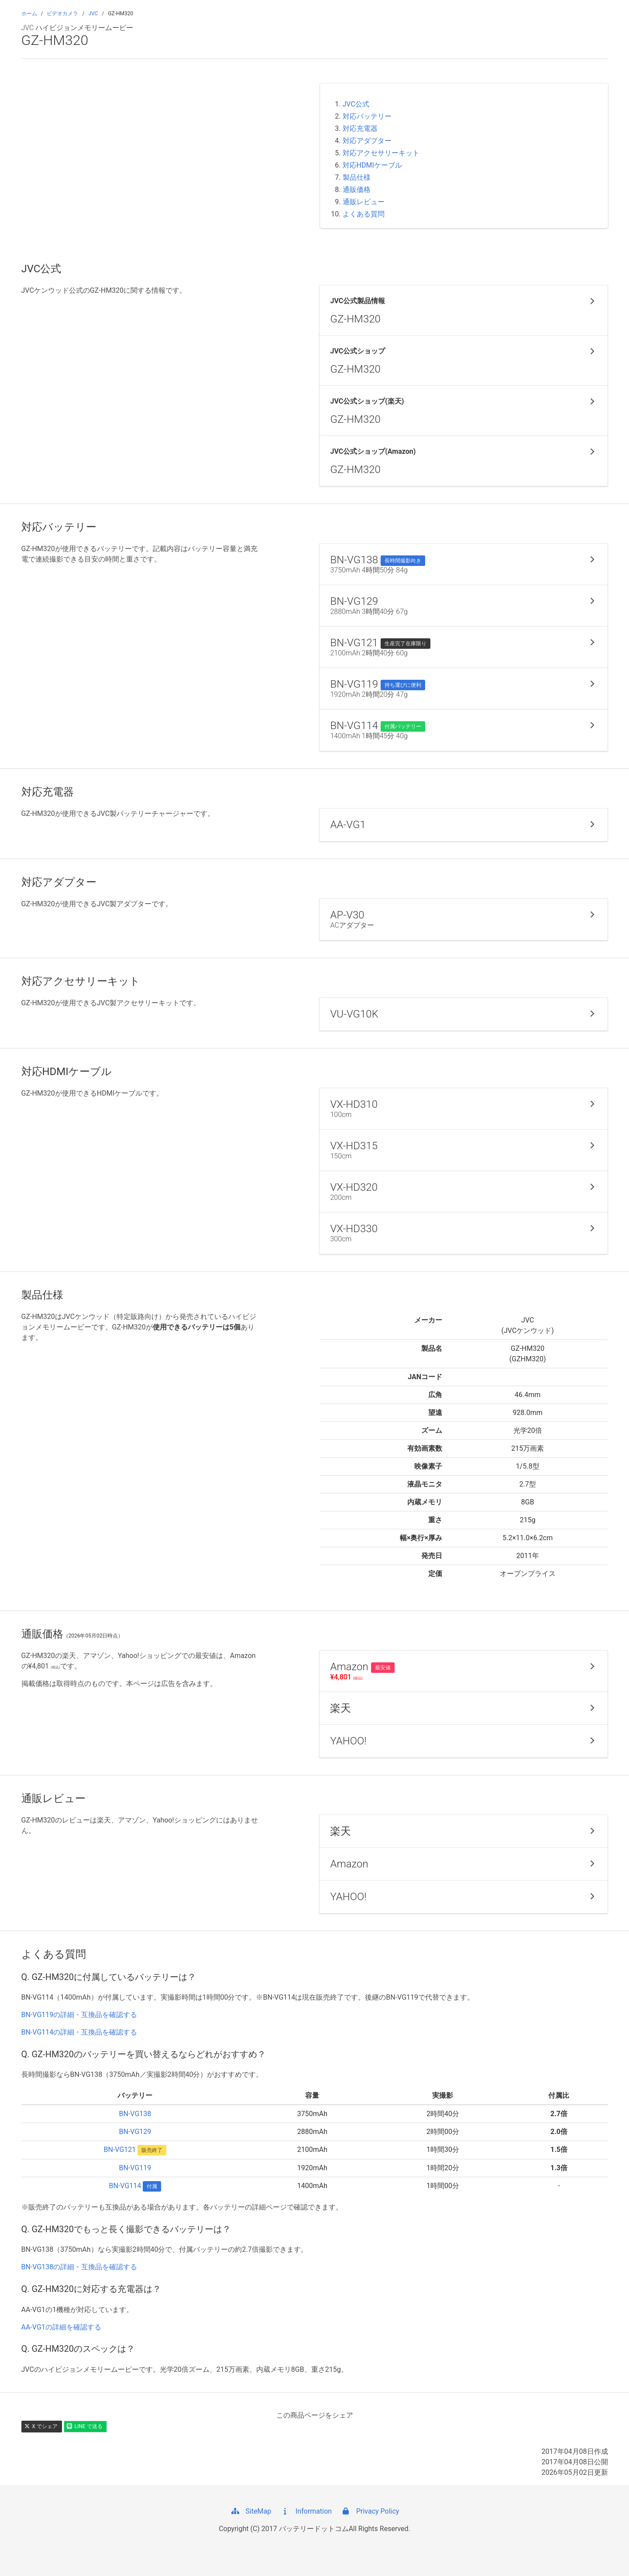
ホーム (29, 13)
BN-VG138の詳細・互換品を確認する (79, 2267)
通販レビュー (364, 202)
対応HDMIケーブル (372, 165)
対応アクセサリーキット (381, 153)
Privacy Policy (369, 2511)
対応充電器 (360, 128)
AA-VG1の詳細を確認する (61, 2327)
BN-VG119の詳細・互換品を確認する (79, 2015)
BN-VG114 (125, 2186)
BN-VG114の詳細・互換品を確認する (79, 2032)
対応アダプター (367, 141)
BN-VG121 (120, 2149)
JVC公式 (356, 104)
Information (306, 2511)
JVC (93, 13)
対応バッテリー (367, 116)
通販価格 (357, 189)
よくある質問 (364, 214)
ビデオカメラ (62, 13)
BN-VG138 (135, 2114)
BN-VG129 (135, 2131)
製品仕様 (357, 177)
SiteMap (251, 2511)
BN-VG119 (135, 2168)
